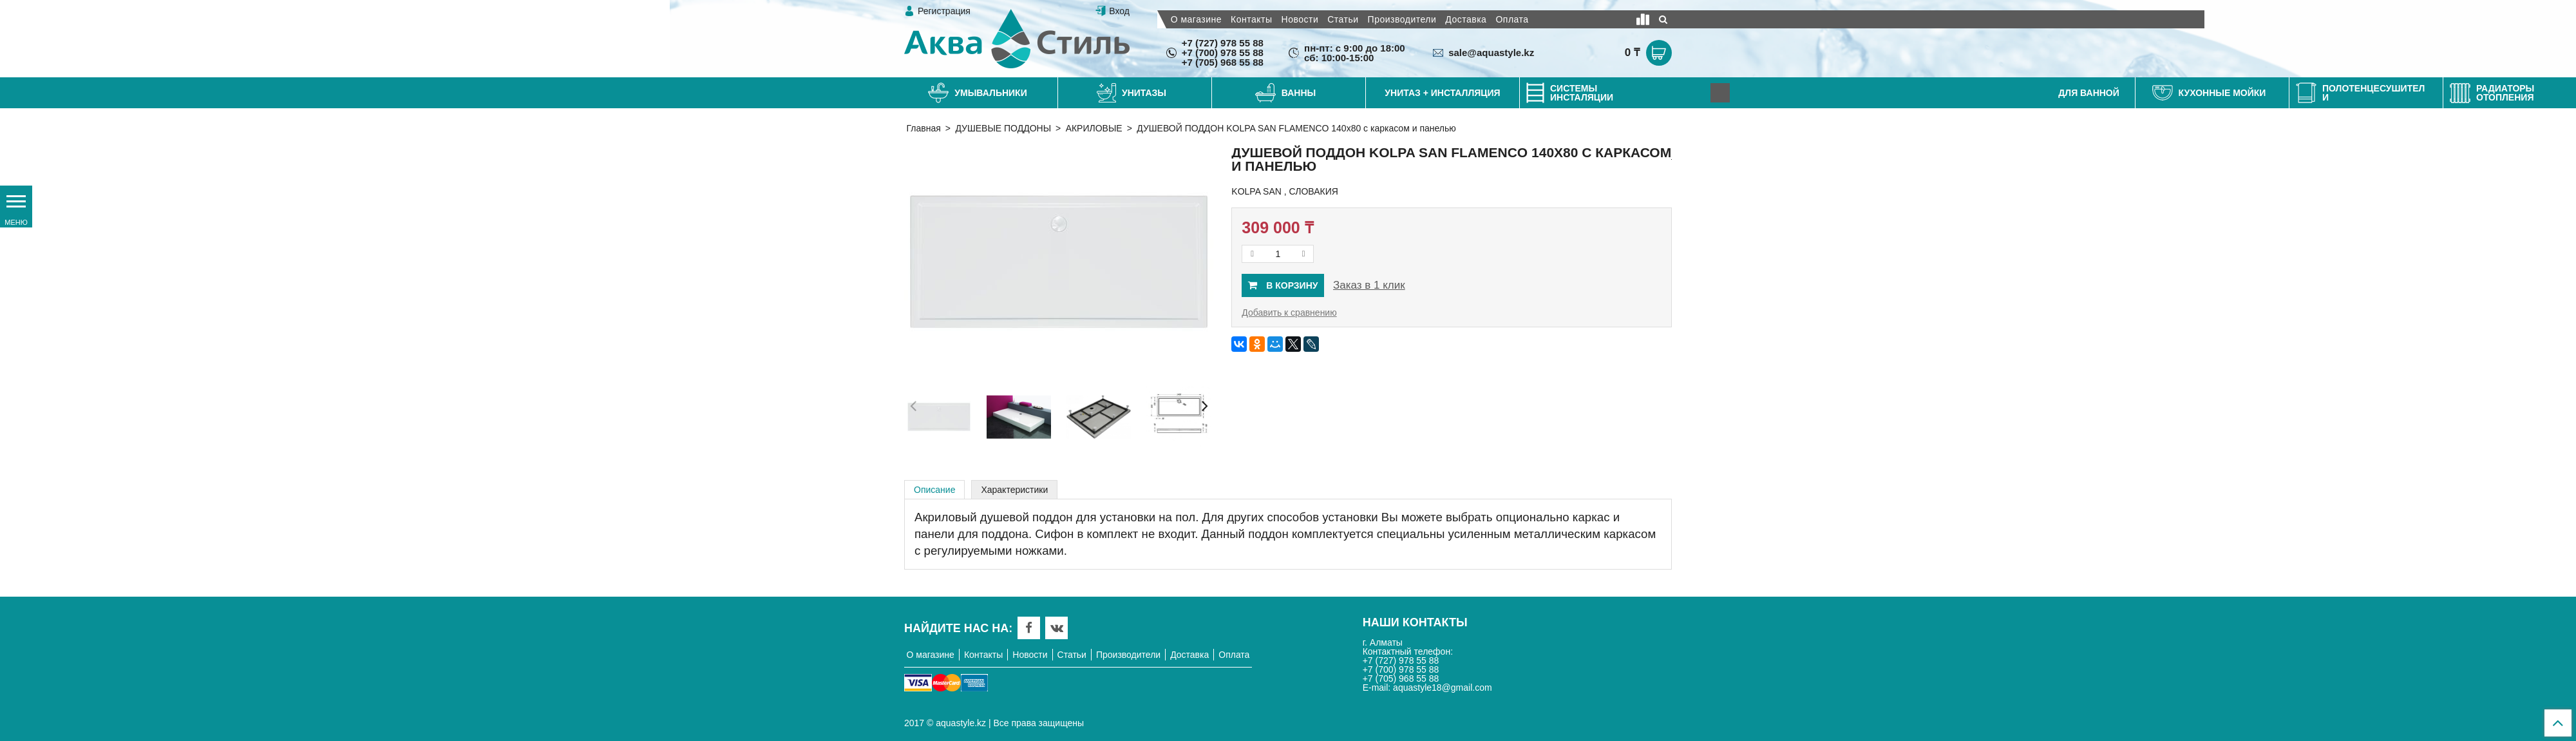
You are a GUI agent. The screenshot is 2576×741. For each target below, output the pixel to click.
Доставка (1465, 19)
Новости (1300, 19)
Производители (1402, 19)
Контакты (1251, 19)
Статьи (1342, 19)
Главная (924, 128)
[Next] (1720, 92)
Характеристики (1014, 490)
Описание (934, 490)
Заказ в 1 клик (1369, 285)
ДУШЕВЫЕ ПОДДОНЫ (1003, 128)
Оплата (1511, 19)
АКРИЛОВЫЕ (1094, 128)
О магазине (1196, 19)
